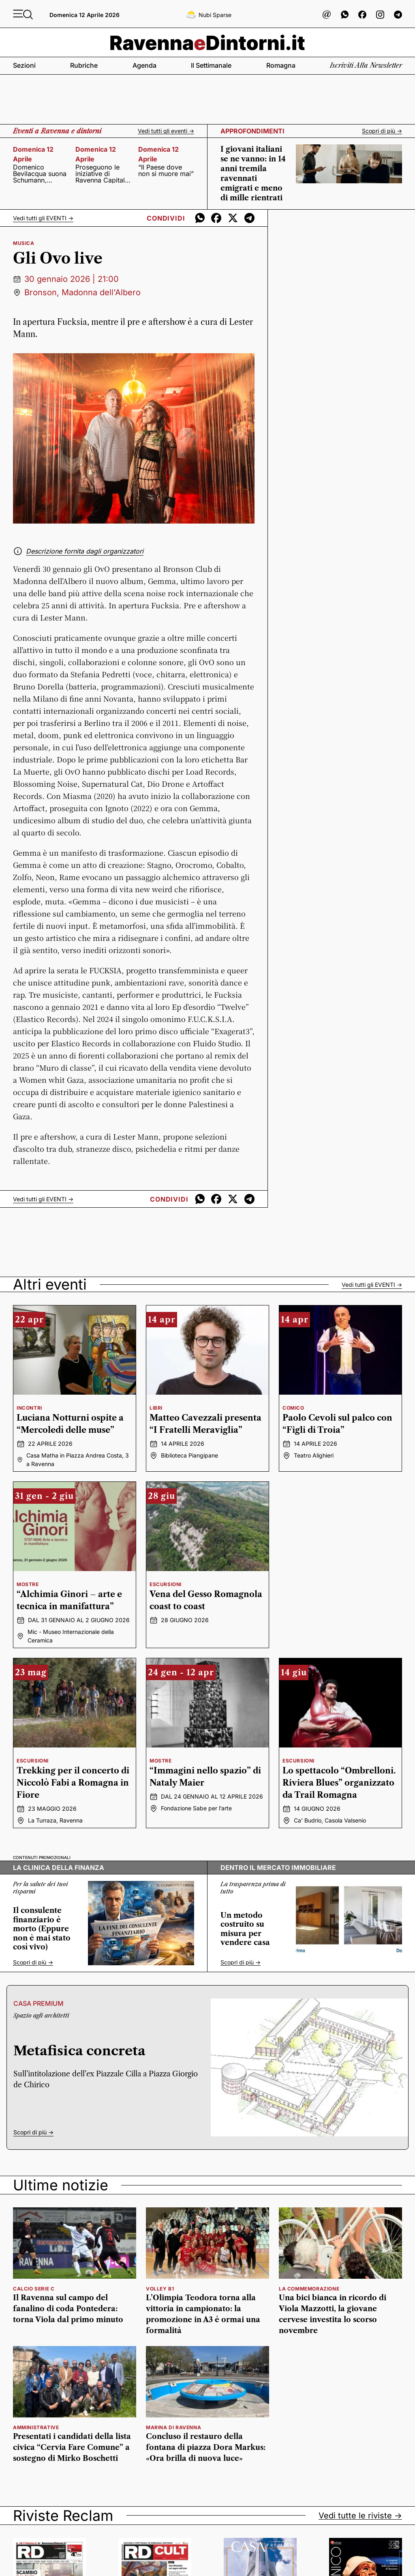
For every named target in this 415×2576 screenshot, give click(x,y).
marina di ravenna (173, 2427)
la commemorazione (309, 2289)
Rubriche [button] (84, 65)
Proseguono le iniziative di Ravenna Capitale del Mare (101, 173)
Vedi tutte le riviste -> (360, 2516)
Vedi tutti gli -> (43, 218)
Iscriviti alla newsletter (366, 65)
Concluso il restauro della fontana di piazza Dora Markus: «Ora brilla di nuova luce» (205, 2447)
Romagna (280, 65)
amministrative (36, 2427)
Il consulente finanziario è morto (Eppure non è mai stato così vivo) (42, 1928)
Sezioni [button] (24, 65)
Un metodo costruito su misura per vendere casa (245, 1929)
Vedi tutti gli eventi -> (166, 131)
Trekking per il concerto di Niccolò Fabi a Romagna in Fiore (73, 1783)
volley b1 (160, 2289)
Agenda (144, 65)
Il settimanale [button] (211, 65)
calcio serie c (33, 2289)
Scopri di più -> (382, 131)
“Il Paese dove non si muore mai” (166, 170)
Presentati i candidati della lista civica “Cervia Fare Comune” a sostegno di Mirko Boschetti (72, 2447)
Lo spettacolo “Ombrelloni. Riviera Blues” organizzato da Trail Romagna (339, 1783)
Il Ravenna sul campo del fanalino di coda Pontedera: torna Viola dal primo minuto (68, 2308)
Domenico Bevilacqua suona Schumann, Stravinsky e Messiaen (39, 173)
